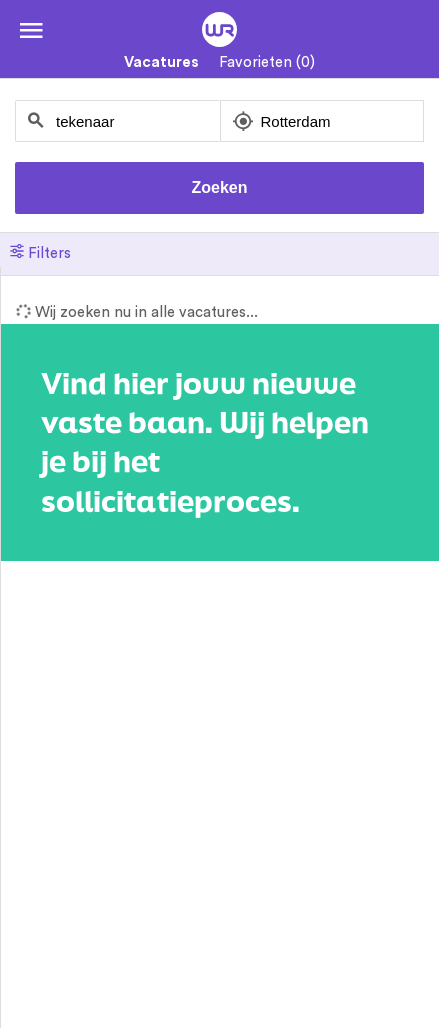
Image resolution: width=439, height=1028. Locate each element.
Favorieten (267, 62)
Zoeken (219, 187)
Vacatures (161, 62)
